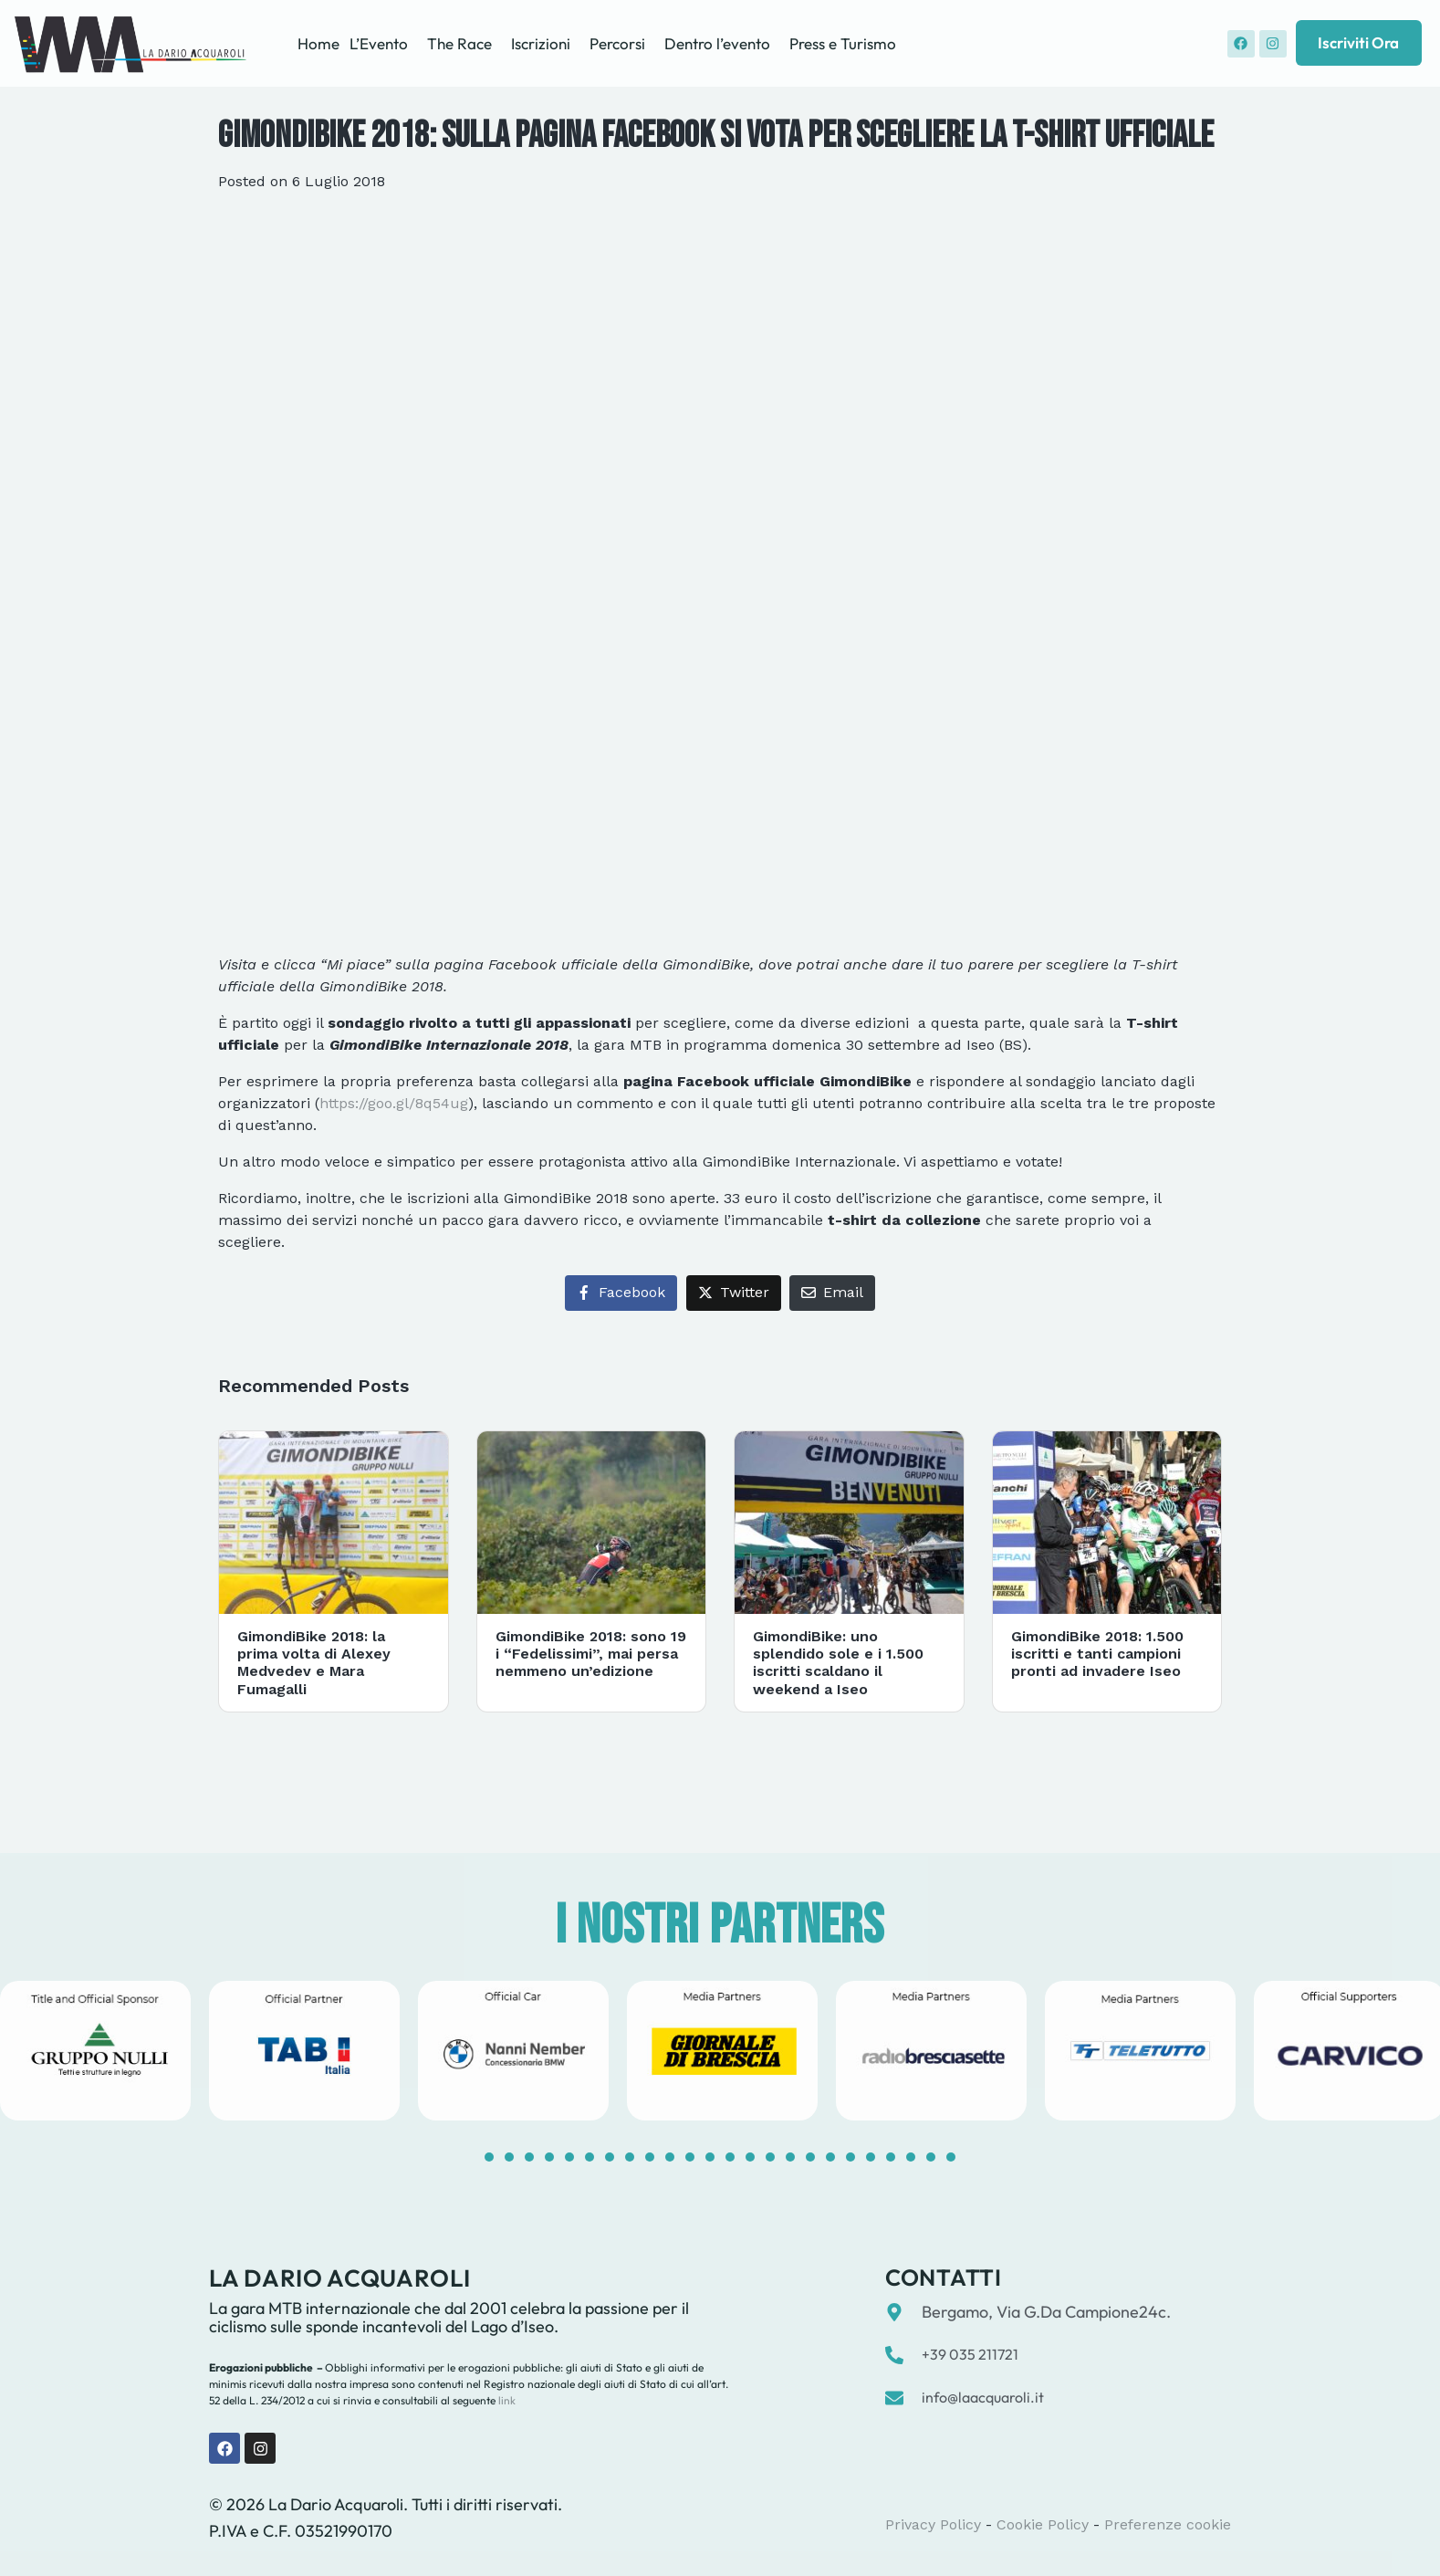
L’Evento (379, 43)
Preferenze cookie (1167, 2524)
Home (318, 43)
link (506, 2400)
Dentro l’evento (717, 43)
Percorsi (617, 43)
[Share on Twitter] (733, 1293)
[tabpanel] (304, 2051)
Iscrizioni (540, 43)
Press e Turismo (842, 43)
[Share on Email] (832, 1293)
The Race (459, 43)
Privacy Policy (933, 2524)
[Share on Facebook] (621, 1293)
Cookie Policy (1043, 2524)
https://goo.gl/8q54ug (393, 1103)
